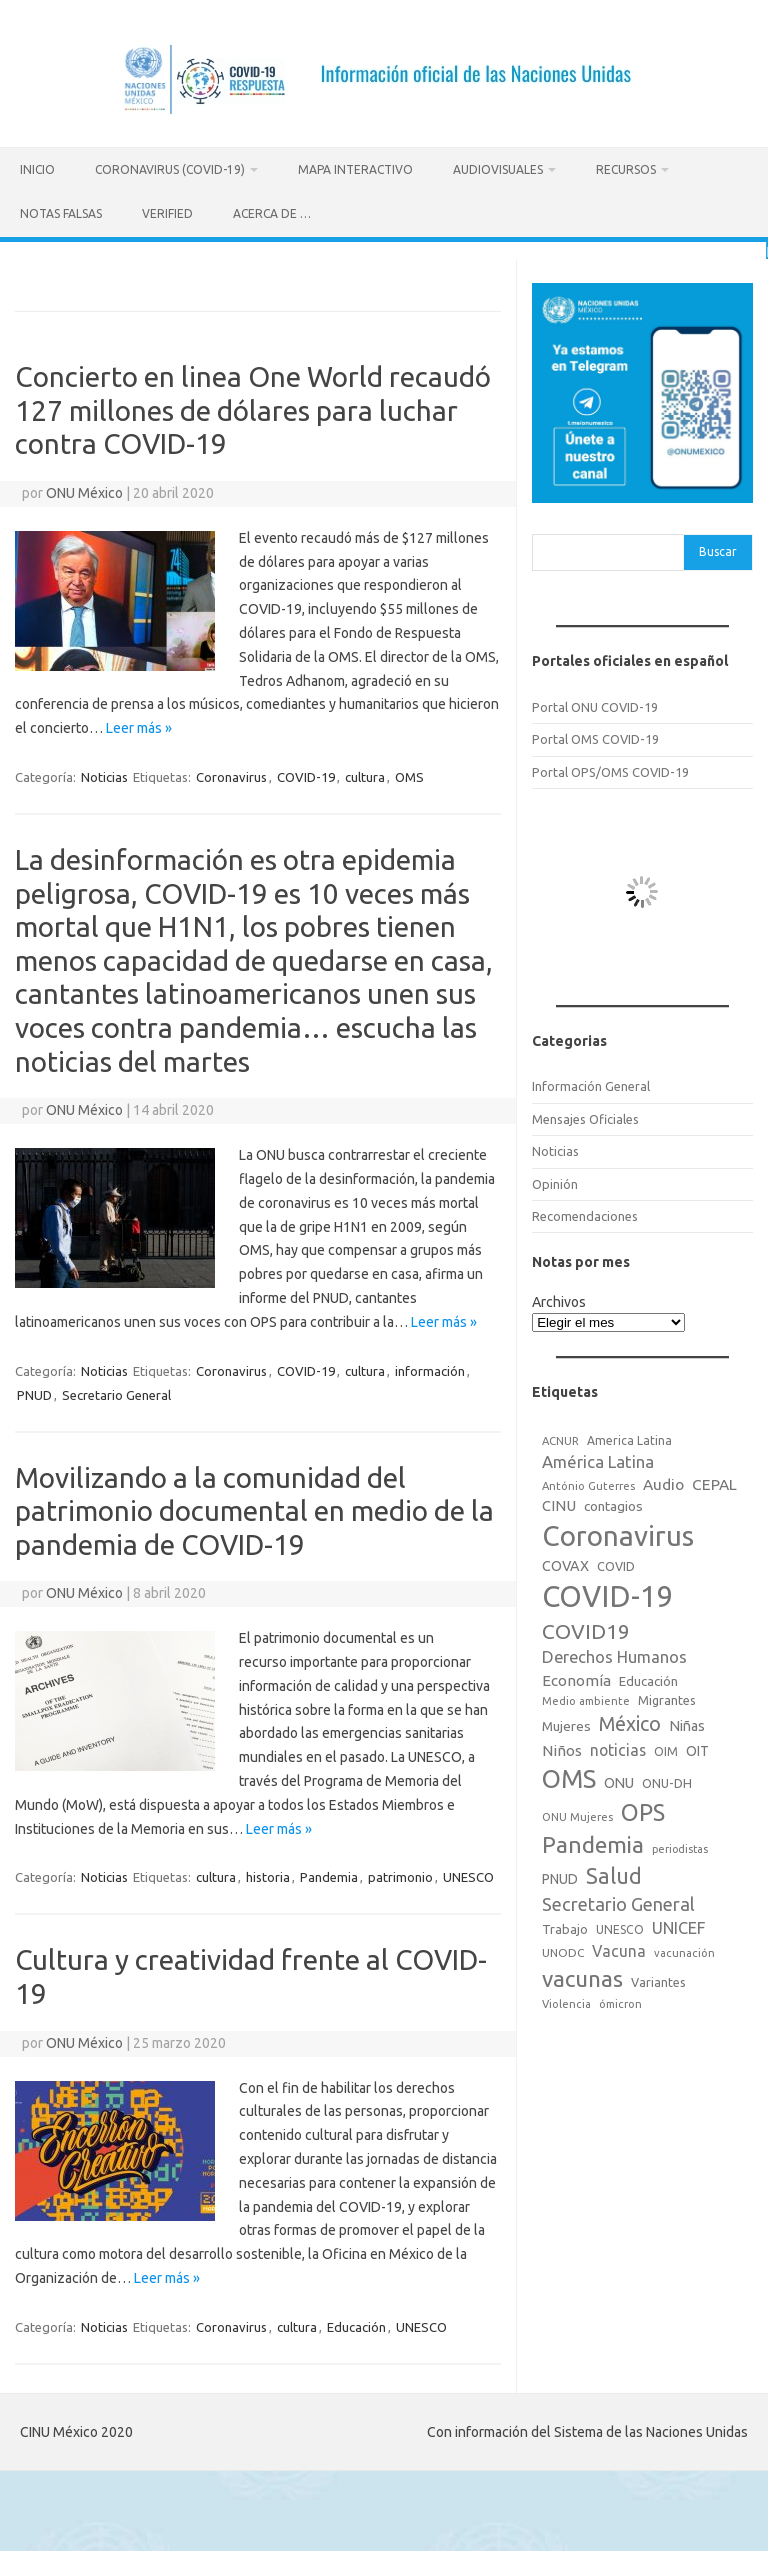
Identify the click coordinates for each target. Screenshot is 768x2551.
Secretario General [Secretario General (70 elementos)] (618, 1900)
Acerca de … (272, 213)
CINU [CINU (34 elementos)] (559, 1501)
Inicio (37, 169)
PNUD (34, 1391)
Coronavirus (231, 774)
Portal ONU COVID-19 (595, 704)
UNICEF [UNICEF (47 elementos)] (678, 1925)
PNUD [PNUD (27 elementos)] (560, 1876)
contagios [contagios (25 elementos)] (613, 1502)
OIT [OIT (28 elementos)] (697, 1747)
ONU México (84, 489)
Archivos (559, 1299)
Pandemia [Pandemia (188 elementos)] (593, 1841)
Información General (591, 1083)
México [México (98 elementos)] (630, 1720)
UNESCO (468, 1874)
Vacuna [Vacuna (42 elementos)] (619, 1948)
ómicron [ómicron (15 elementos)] (620, 2001)
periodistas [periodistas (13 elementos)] (680, 1846)
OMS (409, 774)
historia (268, 1874)
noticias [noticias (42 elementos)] (618, 1746)
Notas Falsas (61, 213)
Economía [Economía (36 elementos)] (576, 1676)
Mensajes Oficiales (585, 1115)
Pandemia (329, 1874)
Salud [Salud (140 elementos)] (614, 1873)
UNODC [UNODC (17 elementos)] (563, 1949)
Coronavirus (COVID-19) (170, 169)
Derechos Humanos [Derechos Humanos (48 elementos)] (614, 1654)
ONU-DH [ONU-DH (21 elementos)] (667, 1780)
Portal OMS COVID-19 (595, 736)
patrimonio (400, 1874)
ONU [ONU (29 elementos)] (619, 1780)
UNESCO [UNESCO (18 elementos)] (620, 1926)
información (430, 1367)
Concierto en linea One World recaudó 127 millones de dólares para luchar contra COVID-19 (253, 407)
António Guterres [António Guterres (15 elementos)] (588, 1482)
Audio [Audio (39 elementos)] (663, 1480)
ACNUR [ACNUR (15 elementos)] (560, 1437)
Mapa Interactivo (355, 169)
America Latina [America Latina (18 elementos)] (629, 1436)
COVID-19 (306, 774)
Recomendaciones (585, 1213)
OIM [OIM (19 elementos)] (666, 1747)
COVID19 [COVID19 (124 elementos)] (586, 1628)
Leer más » (139, 725)
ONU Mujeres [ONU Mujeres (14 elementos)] (577, 1814)
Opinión (555, 1180)
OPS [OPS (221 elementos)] (643, 1809)
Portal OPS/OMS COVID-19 (610, 768)
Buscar (718, 548)
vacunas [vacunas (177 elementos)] (582, 1974)
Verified (167, 213)
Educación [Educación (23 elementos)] (648, 1677)
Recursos (626, 169)
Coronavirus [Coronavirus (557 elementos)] (618, 1532)
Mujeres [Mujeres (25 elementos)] (566, 1722)
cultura (365, 774)
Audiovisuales (498, 169)
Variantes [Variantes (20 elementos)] (658, 1978)
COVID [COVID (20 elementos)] (616, 1562)
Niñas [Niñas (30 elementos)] (687, 1722)
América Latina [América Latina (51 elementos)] (598, 1458)
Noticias (104, 774)
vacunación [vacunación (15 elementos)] (684, 1950)
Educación (356, 2323)
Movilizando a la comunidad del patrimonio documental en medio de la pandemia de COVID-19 (254, 1507)
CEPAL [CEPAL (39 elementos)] (714, 1480)
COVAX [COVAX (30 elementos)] (565, 1562)
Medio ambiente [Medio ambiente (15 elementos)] (586, 1698)
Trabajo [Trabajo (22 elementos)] (565, 1926)
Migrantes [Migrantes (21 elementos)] (667, 1697)
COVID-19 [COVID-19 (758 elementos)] (608, 1593)
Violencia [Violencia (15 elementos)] (566, 2001)
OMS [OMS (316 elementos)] (569, 1775)
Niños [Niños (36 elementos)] (562, 1746)
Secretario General (116, 1391)
